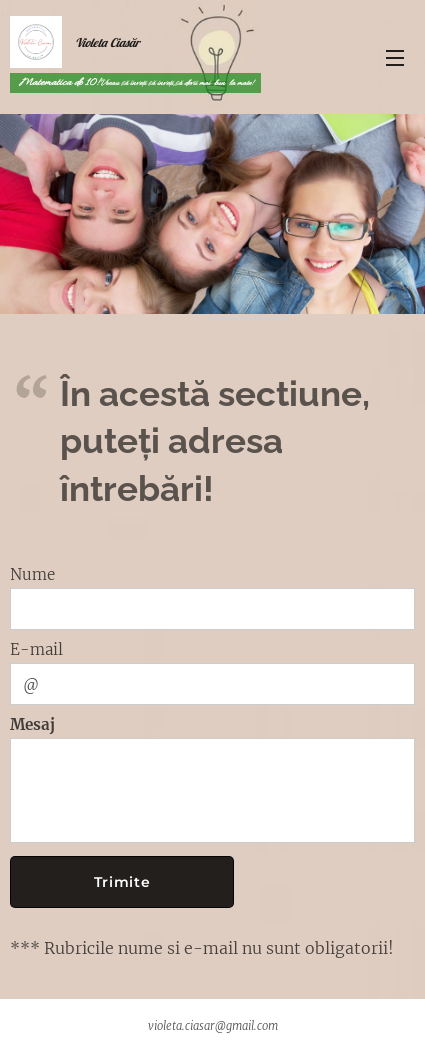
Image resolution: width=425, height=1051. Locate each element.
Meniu (395, 58)
